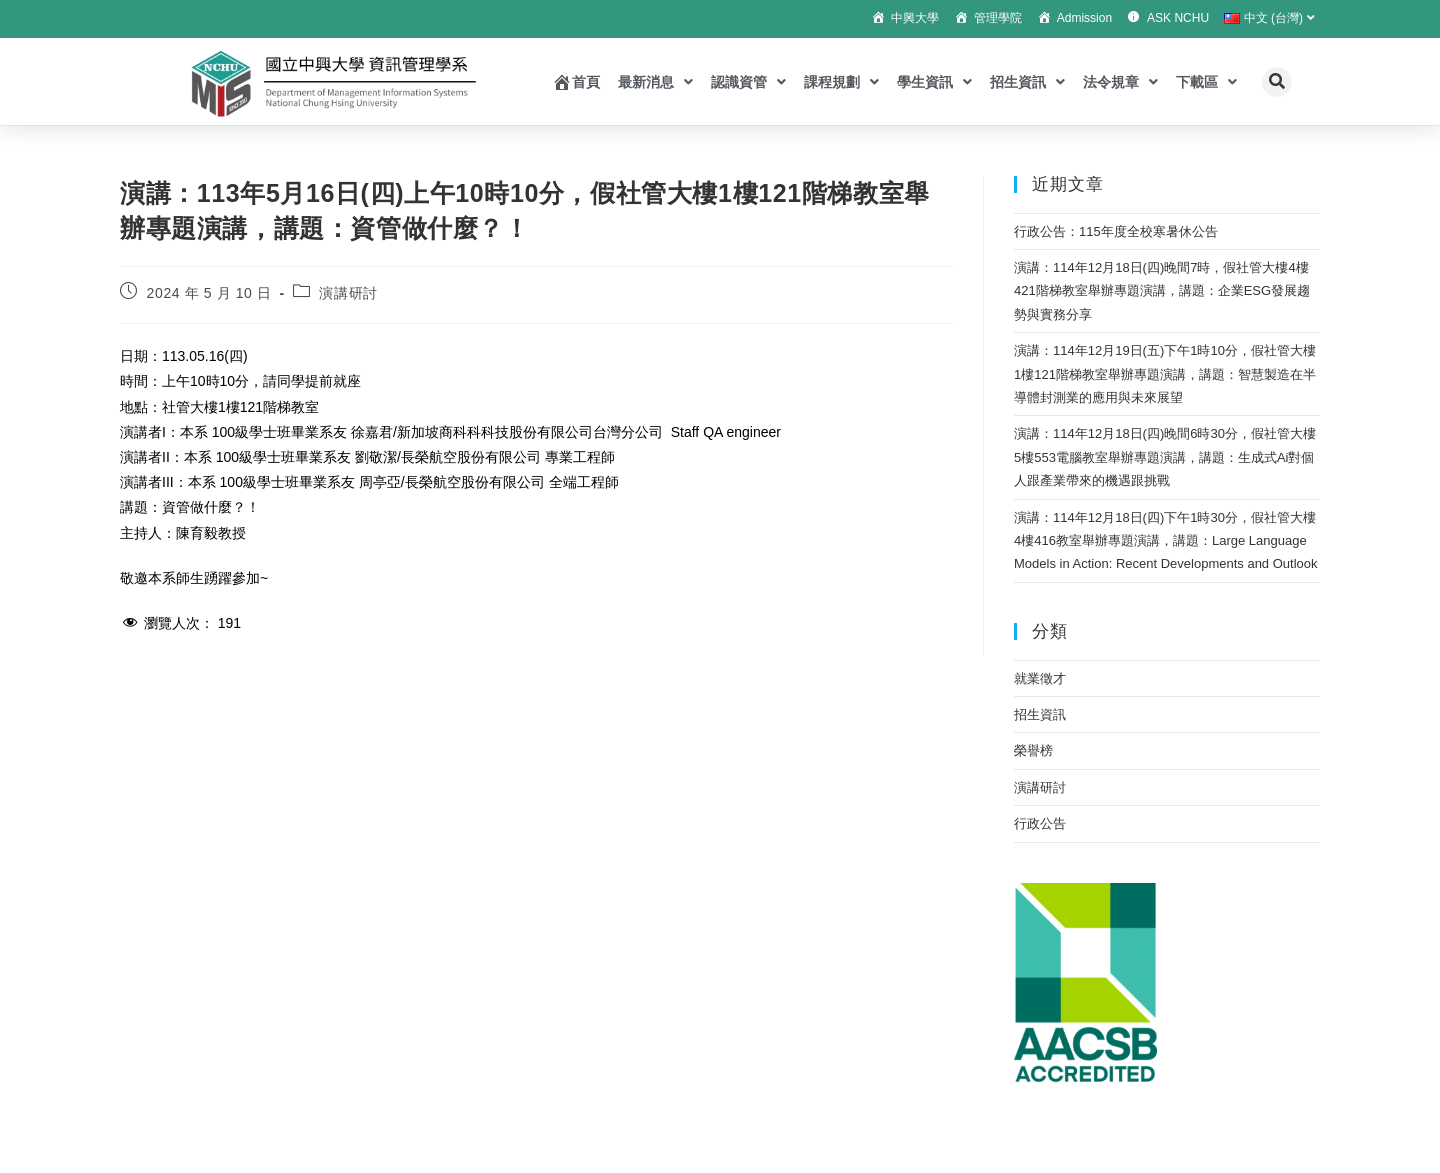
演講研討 (348, 293)
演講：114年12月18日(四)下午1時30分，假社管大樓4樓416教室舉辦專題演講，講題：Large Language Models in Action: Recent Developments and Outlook (1166, 541)
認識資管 (748, 82)
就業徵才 (1040, 678)
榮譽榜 (1033, 750)
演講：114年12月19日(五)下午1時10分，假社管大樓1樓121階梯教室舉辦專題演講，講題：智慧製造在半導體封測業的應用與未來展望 (1165, 374)
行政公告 (1040, 823)
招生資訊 (1027, 82)
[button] (1277, 82)
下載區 (1206, 82)
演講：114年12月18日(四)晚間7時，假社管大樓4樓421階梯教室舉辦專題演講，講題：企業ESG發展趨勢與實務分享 (1162, 291)
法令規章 (1120, 82)
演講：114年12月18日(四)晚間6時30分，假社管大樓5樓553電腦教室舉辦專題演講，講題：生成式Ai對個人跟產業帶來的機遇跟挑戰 (1165, 457)
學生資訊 (934, 82)
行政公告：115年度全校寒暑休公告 (1116, 231)
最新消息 (655, 82)
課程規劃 (841, 82)
